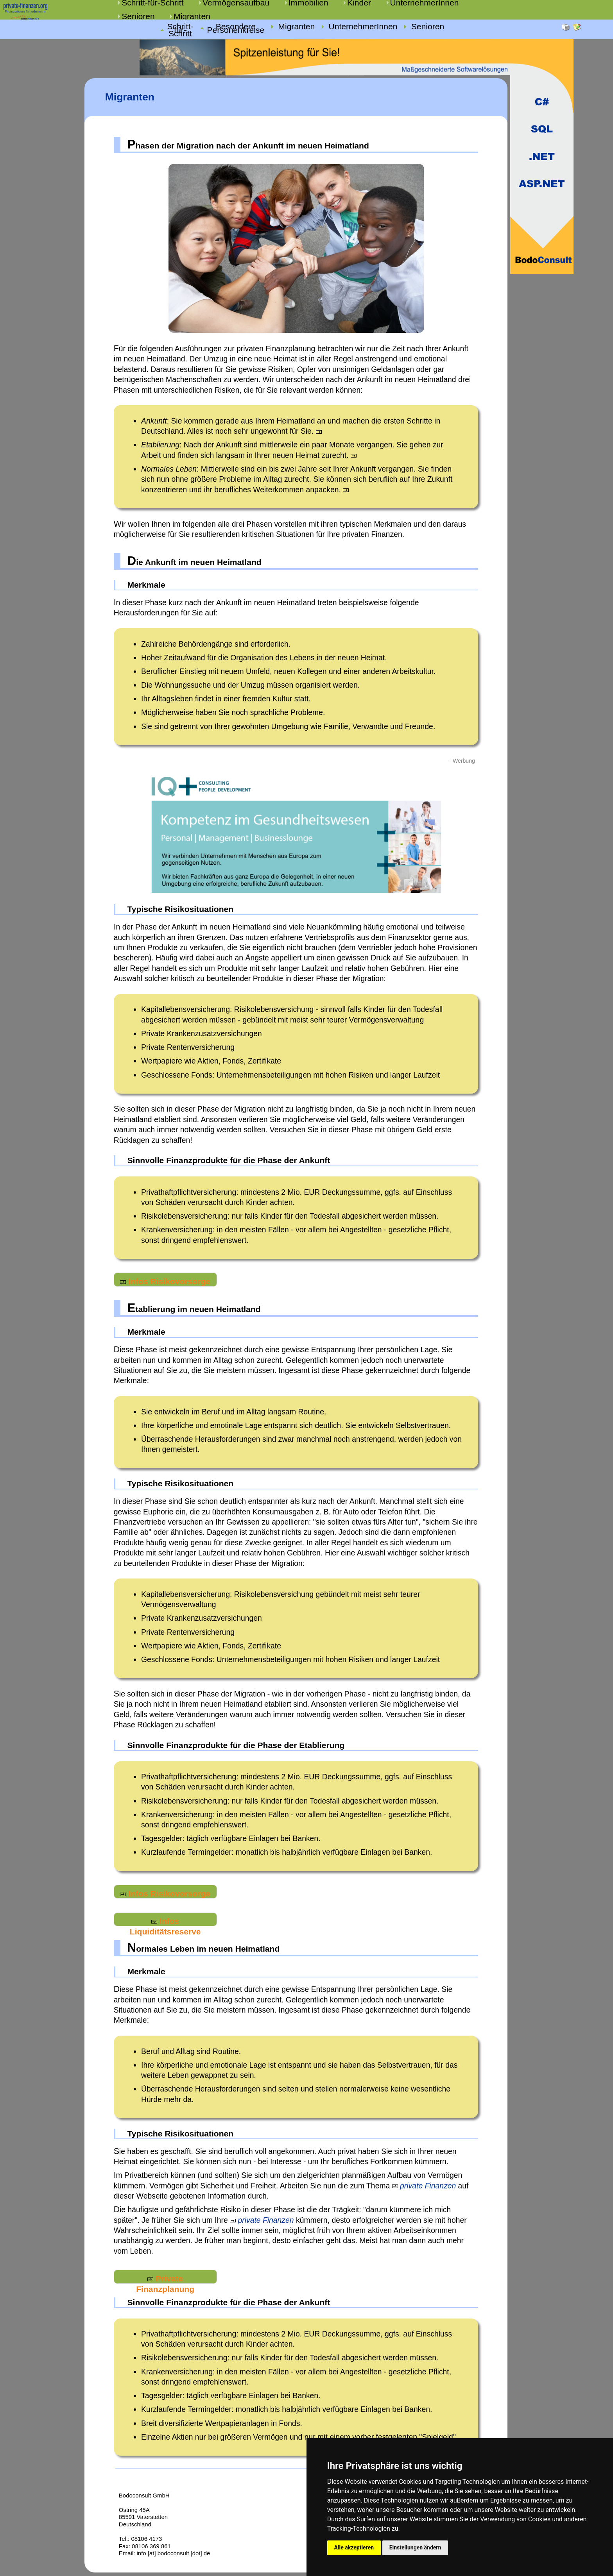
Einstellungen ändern (415, 2547)
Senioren (138, 16)
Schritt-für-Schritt (180, 30)
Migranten (192, 16)
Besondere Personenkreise (235, 28)
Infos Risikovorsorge (165, 1281)
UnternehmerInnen (362, 27)
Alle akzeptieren (354, 2547)
